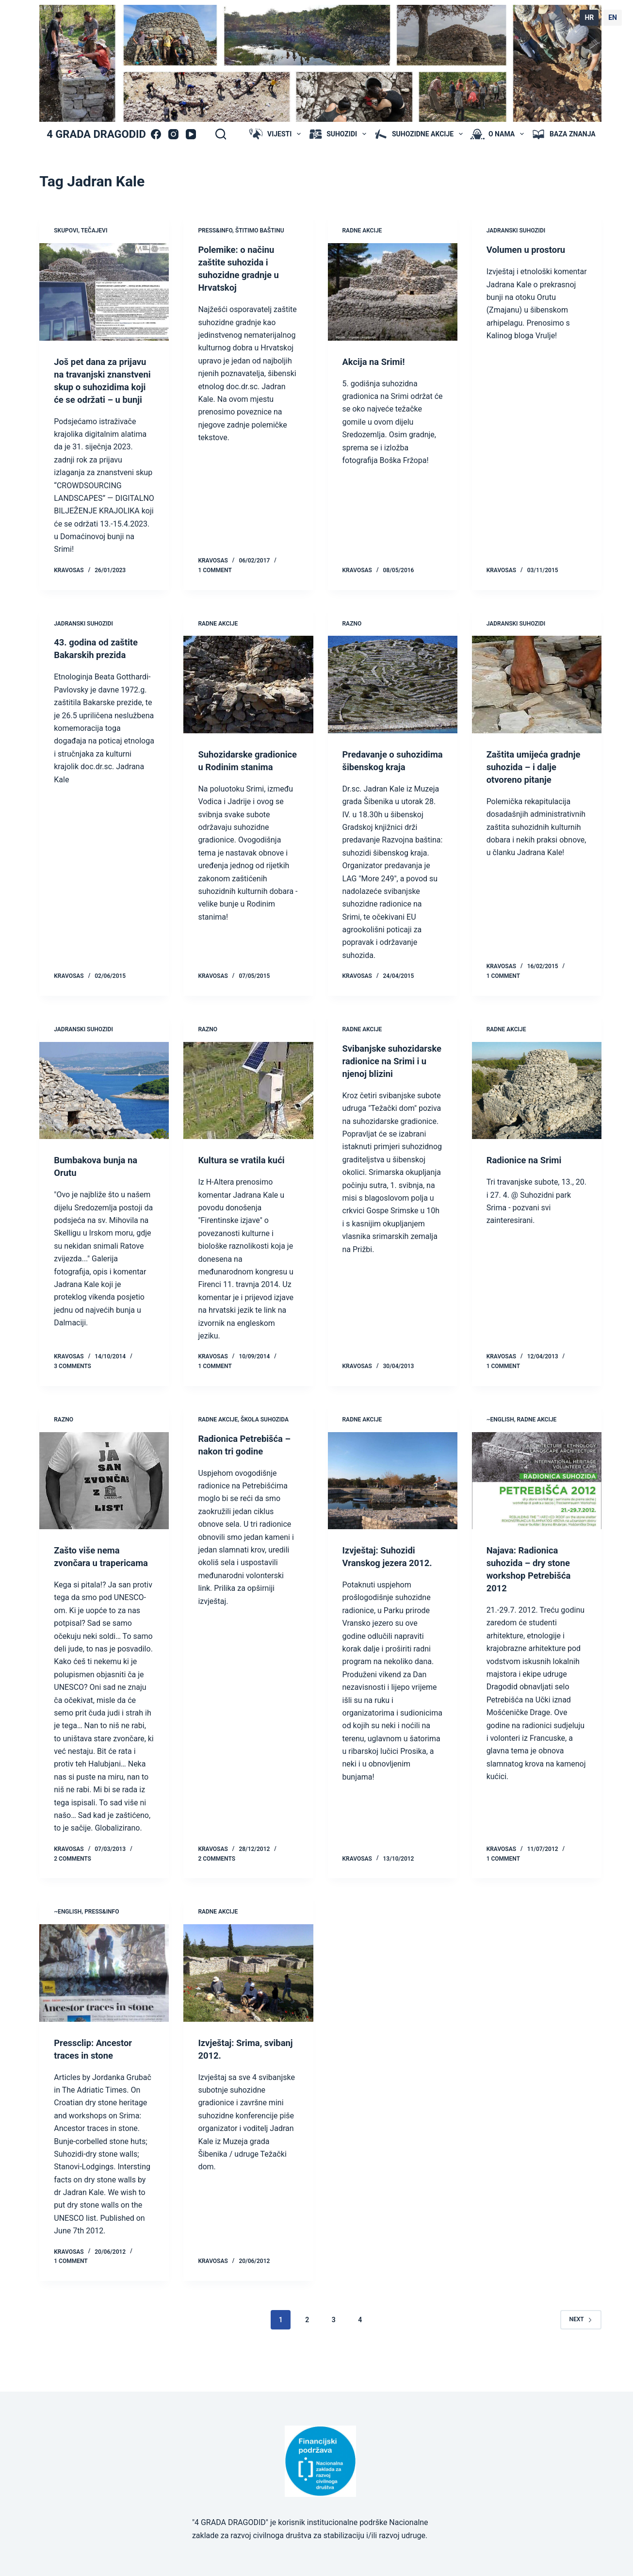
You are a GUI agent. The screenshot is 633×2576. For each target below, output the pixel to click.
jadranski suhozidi (516, 230)
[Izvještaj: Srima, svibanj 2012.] (248, 2010)
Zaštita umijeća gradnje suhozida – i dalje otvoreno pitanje (534, 779)
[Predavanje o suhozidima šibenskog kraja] (392, 696)
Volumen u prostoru (529, 249)
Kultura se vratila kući (245, 1185)
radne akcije (362, 230)
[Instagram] (173, 134)
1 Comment (214, 582)
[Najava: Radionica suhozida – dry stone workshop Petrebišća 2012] (536, 1505)
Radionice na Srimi (527, 1185)
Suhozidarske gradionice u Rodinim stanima (244, 779)
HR (589, 17)
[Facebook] (156, 134)
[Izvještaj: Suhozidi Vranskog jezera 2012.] (392, 1505)
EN (612, 17)
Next (580, 2357)
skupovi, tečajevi (80, 230)
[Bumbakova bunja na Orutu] (104, 1115)
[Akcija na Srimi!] (392, 291)
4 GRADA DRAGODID (96, 134)
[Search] (220, 134)
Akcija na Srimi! (376, 361)
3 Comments (72, 1391)
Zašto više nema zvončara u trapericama (89, 1587)
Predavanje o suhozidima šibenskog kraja (391, 779)
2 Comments (72, 1896)
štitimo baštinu (259, 230)
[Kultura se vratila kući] (248, 1115)
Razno (352, 636)
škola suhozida (265, 1444)
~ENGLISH (500, 1444)
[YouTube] (191, 134)
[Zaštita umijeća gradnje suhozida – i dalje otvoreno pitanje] (536, 696)
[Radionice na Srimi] (536, 1115)
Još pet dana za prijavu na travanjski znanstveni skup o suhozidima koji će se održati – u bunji (101, 387)
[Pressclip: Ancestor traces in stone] (104, 2010)
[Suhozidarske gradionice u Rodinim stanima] (248, 696)
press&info (215, 230)
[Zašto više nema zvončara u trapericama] (104, 1505)
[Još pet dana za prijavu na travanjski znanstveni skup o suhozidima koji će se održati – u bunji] (104, 291)
